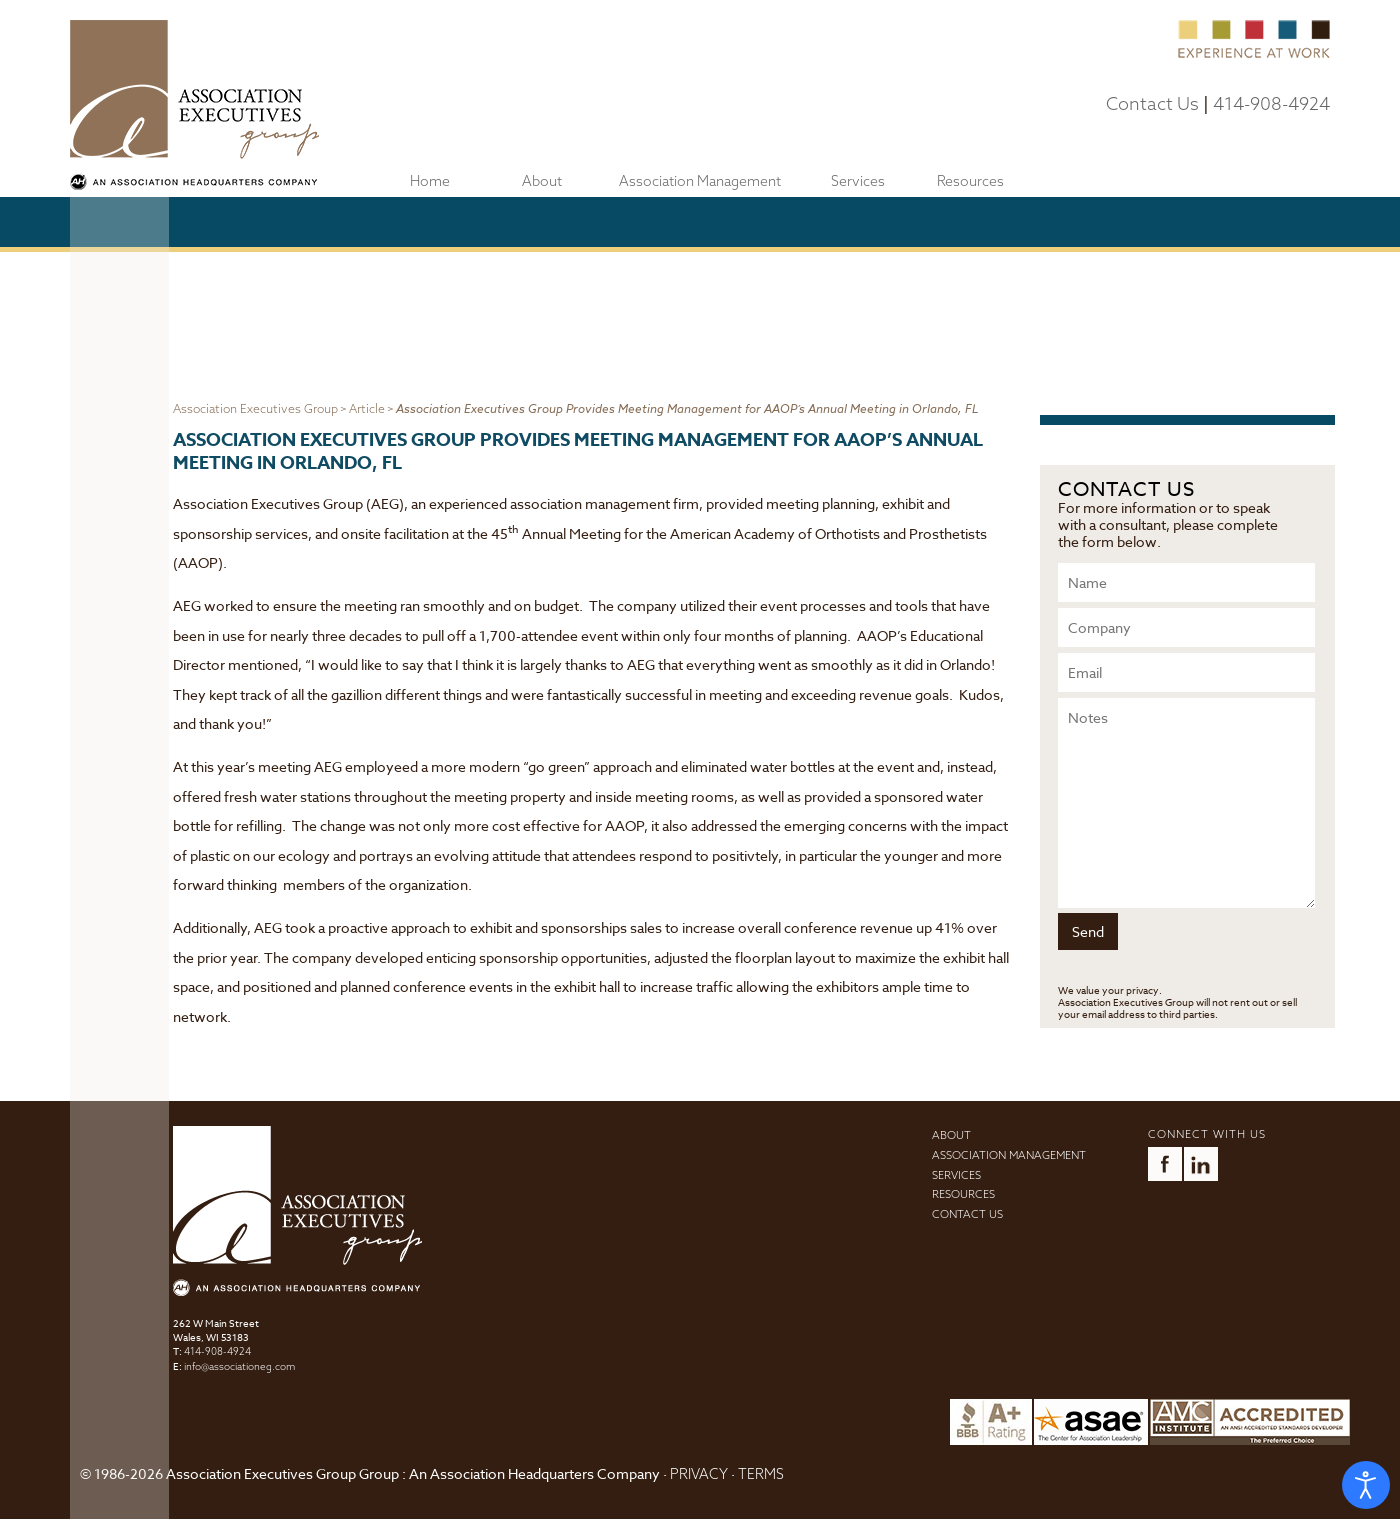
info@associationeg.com (239, 1366)
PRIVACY (699, 1474)
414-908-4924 (1271, 103)
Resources (970, 181)
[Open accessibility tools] (1366, 1485)
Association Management (700, 181)
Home (430, 181)
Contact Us (1152, 103)
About (542, 181)
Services (858, 181)
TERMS (761, 1474)
